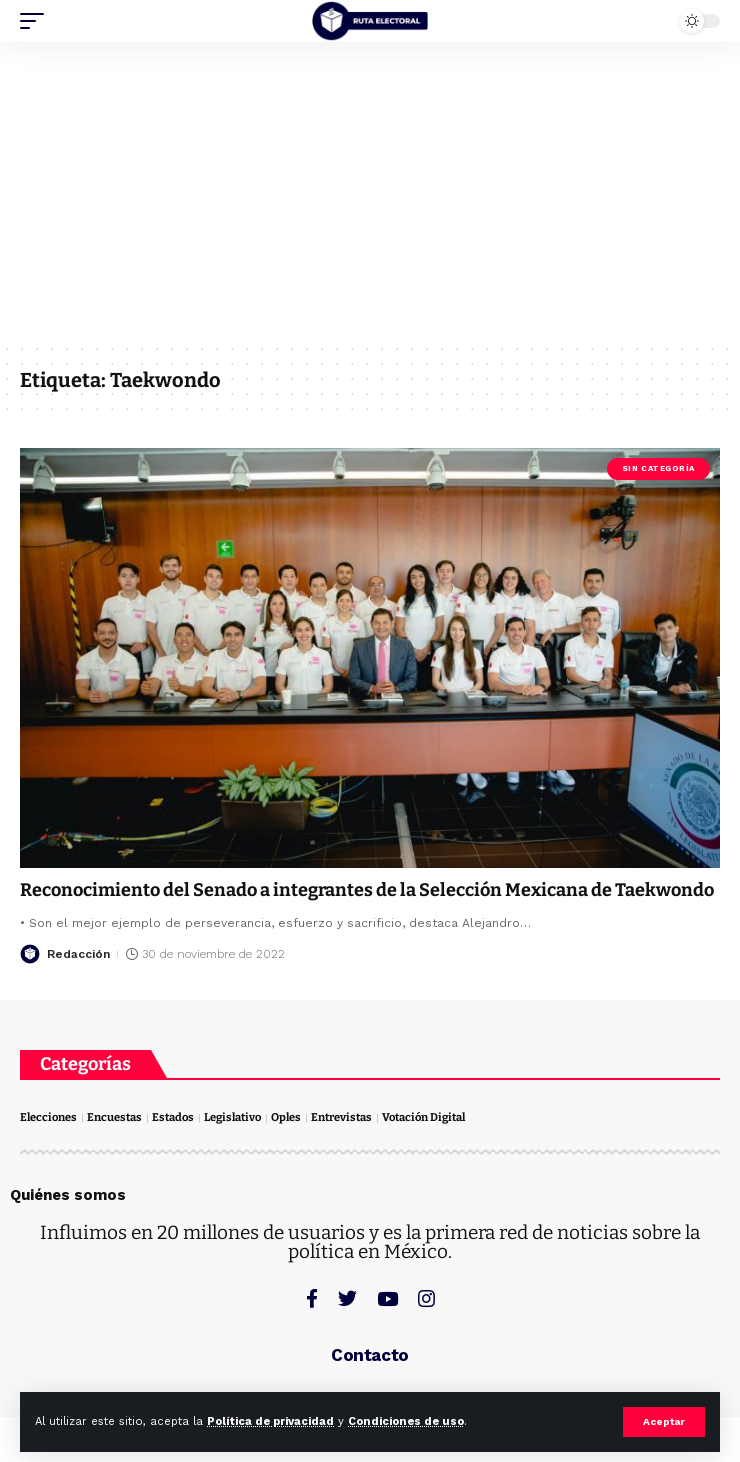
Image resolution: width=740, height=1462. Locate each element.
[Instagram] (426, 1298)
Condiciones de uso (406, 1421)
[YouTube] (387, 1298)
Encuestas (114, 1117)
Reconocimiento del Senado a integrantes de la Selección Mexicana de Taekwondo (367, 890)
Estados (173, 1117)
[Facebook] (312, 1298)
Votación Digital (423, 1117)
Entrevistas (341, 1117)
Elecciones (48, 1117)
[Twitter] (347, 1298)
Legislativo (232, 1117)
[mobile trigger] (37, 21)
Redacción (78, 954)
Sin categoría (658, 468)
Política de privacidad (270, 1421)
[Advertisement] (370, 192)
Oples (286, 1117)
